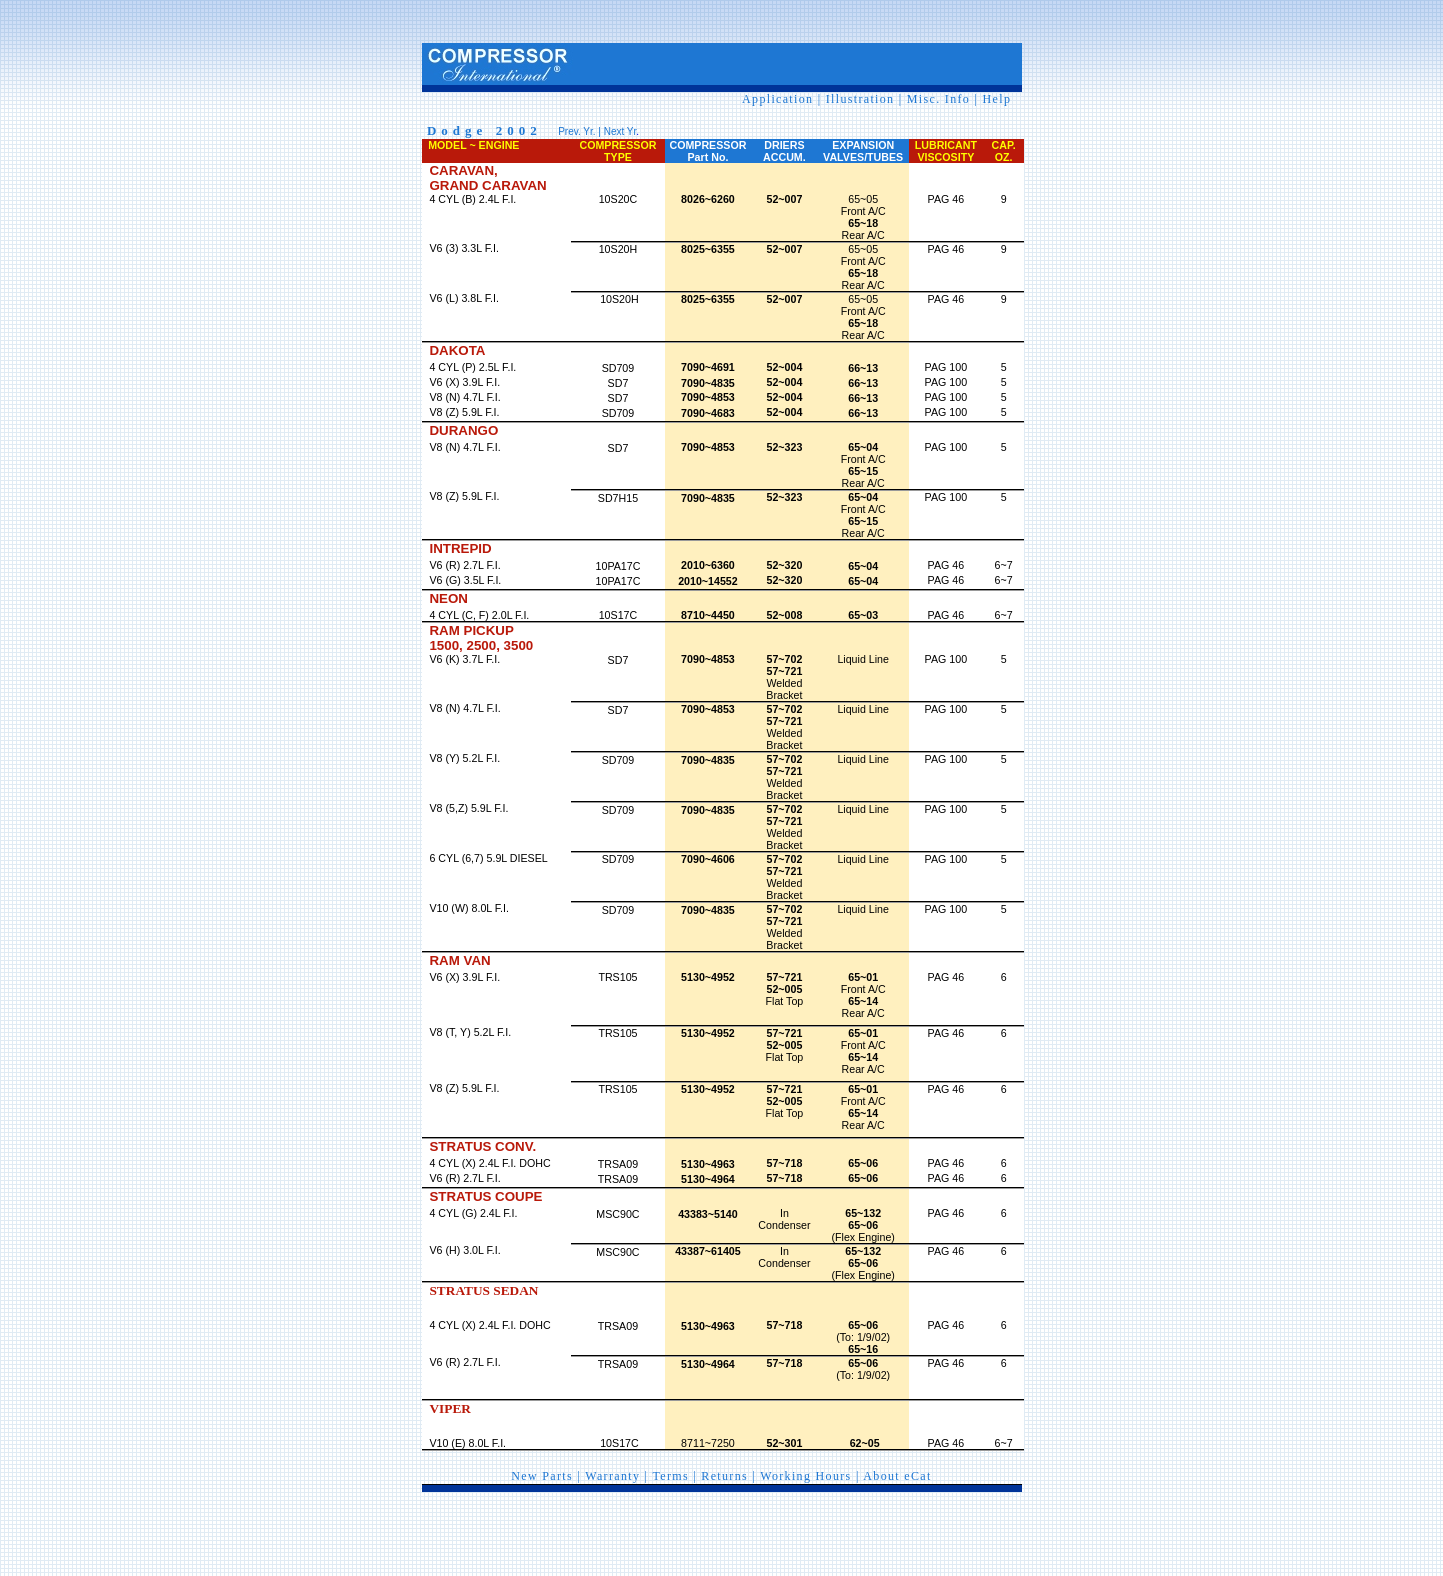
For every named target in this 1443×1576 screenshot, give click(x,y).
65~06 (863, 1263)
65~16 (863, 1349)
